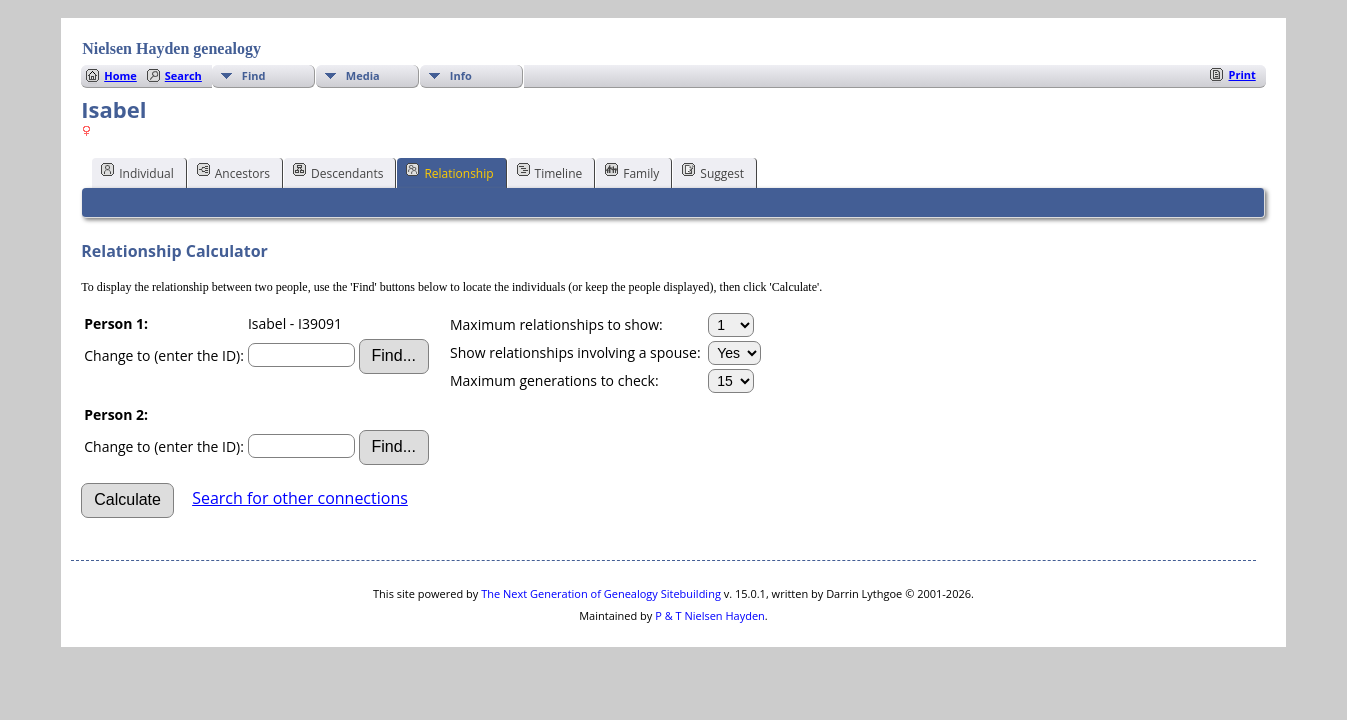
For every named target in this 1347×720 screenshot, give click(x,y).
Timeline (550, 172)
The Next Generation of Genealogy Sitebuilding (601, 593)
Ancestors (233, 172)
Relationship (449, 172)
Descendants (338, 172)
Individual (137, 172)
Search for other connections (300, 498)
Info (461, 75)
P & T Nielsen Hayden (710, 615)
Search (183, 75)
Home (120, 75)
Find (254, 75)
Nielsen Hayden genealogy (171, 48)
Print (1241, 74)
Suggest (713, 172)
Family (632, 172)
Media (363, 75)
